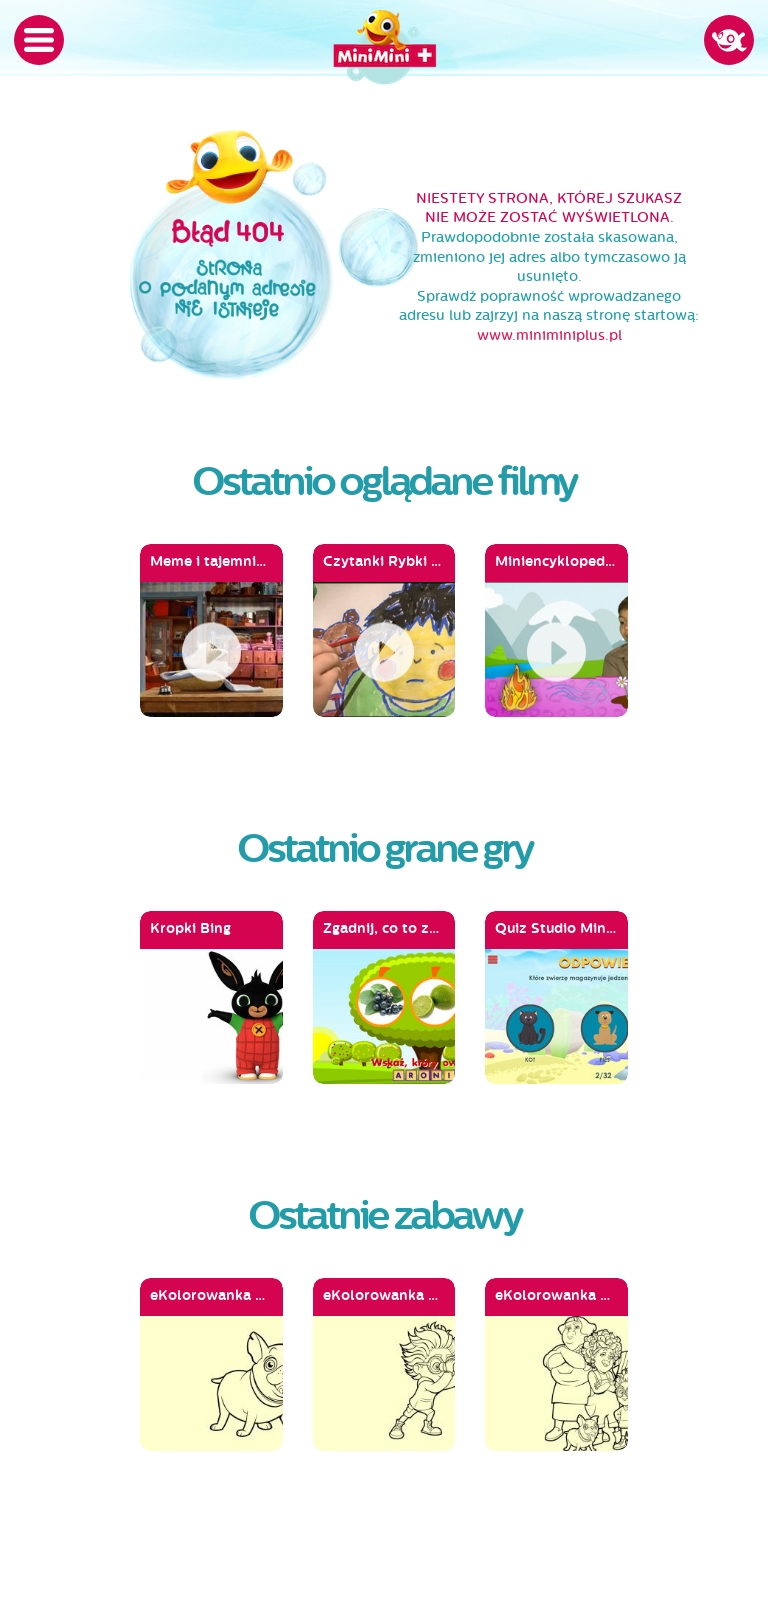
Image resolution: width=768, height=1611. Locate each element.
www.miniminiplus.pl (549, 335)
